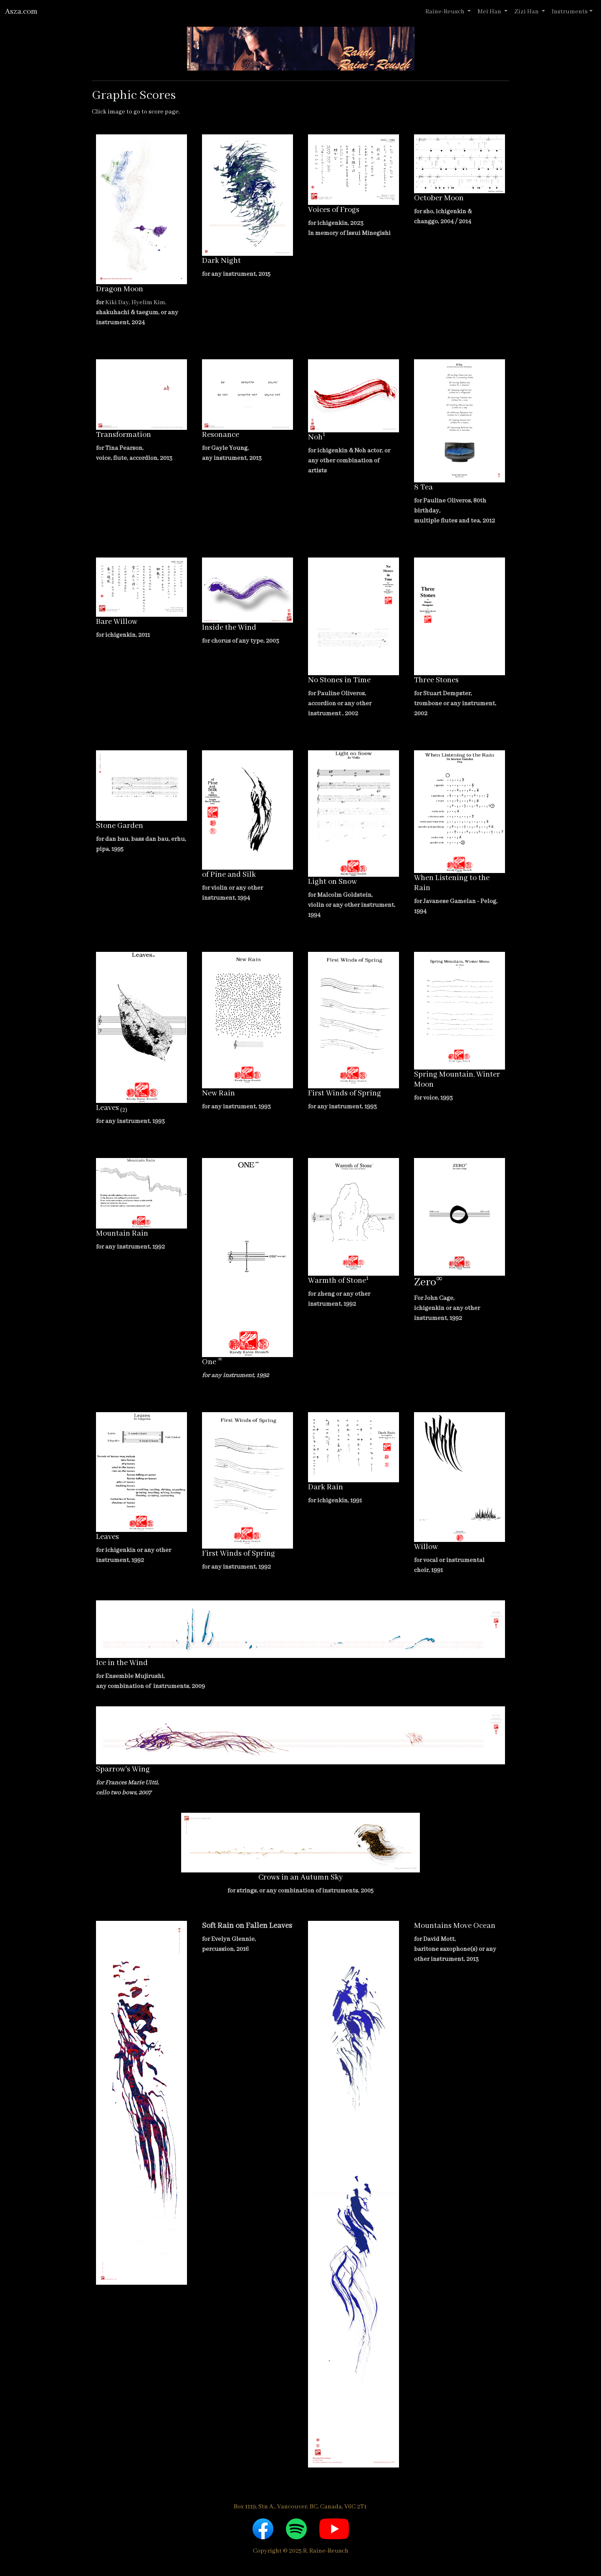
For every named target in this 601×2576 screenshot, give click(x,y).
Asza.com (21, 12)
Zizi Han (527, 11)
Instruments (570, 11)
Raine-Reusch (445, 11)
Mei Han (490, 11)
